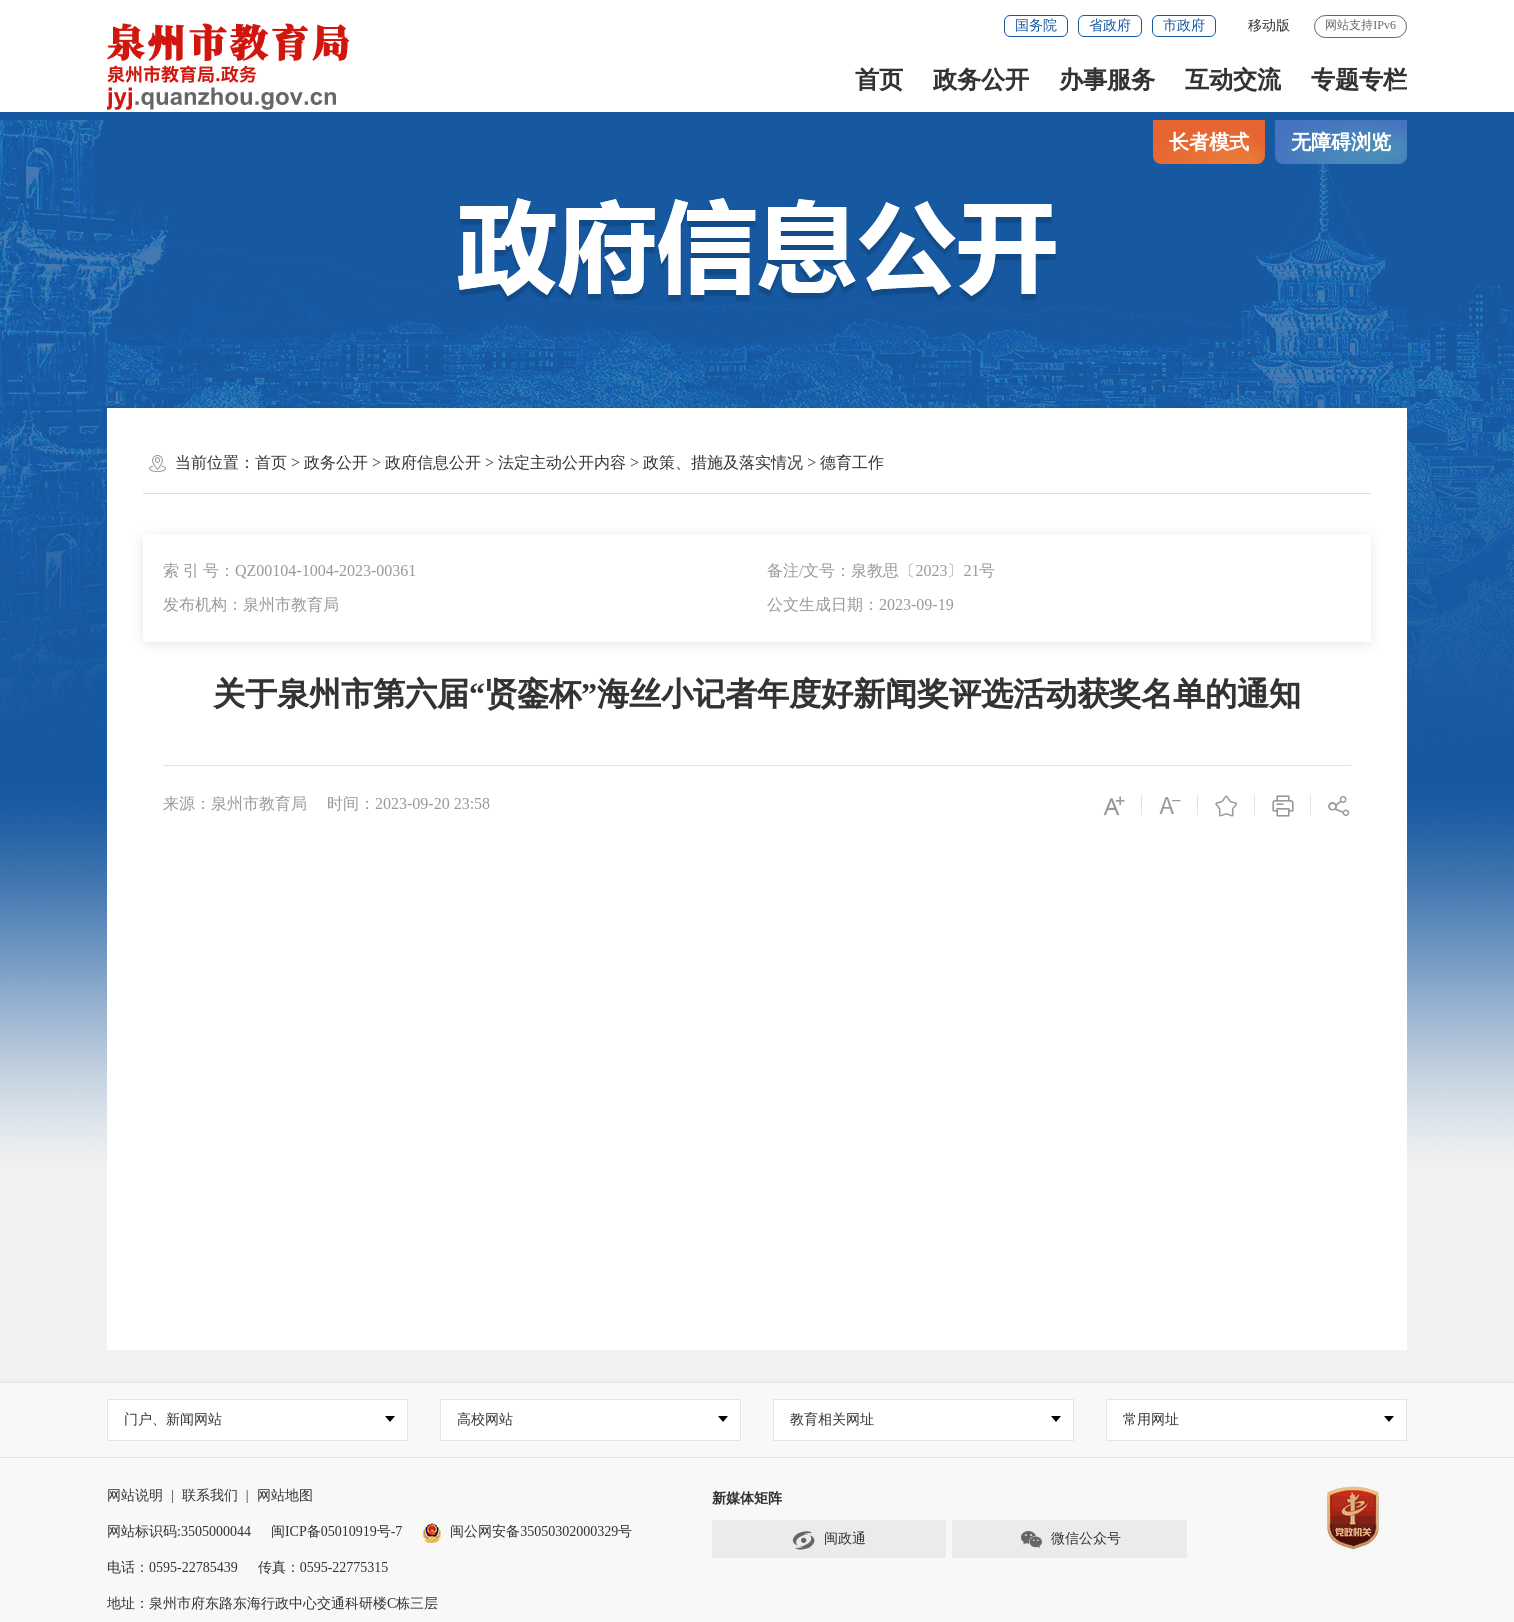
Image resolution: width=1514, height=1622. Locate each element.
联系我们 (210, 1495)
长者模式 (1209, 142)
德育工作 (852, 462)
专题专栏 (1359, 80)
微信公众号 (1070, 1540)
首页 (879, 80)
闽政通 (829, 1540)
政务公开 (981, 80)
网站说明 (135, 1495)
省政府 (1110, 25)
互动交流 (1233, 80)
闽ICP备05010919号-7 (336, 1531)
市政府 (1184, 25)
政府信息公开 (433, 462)
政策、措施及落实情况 (723, 462)
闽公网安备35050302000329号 (527, 1531)
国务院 (1036, 25)
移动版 (1269, 25)
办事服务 (1107, 80)
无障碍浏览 (1341, 142)
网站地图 (285, 1495)
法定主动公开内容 (562, 462)
